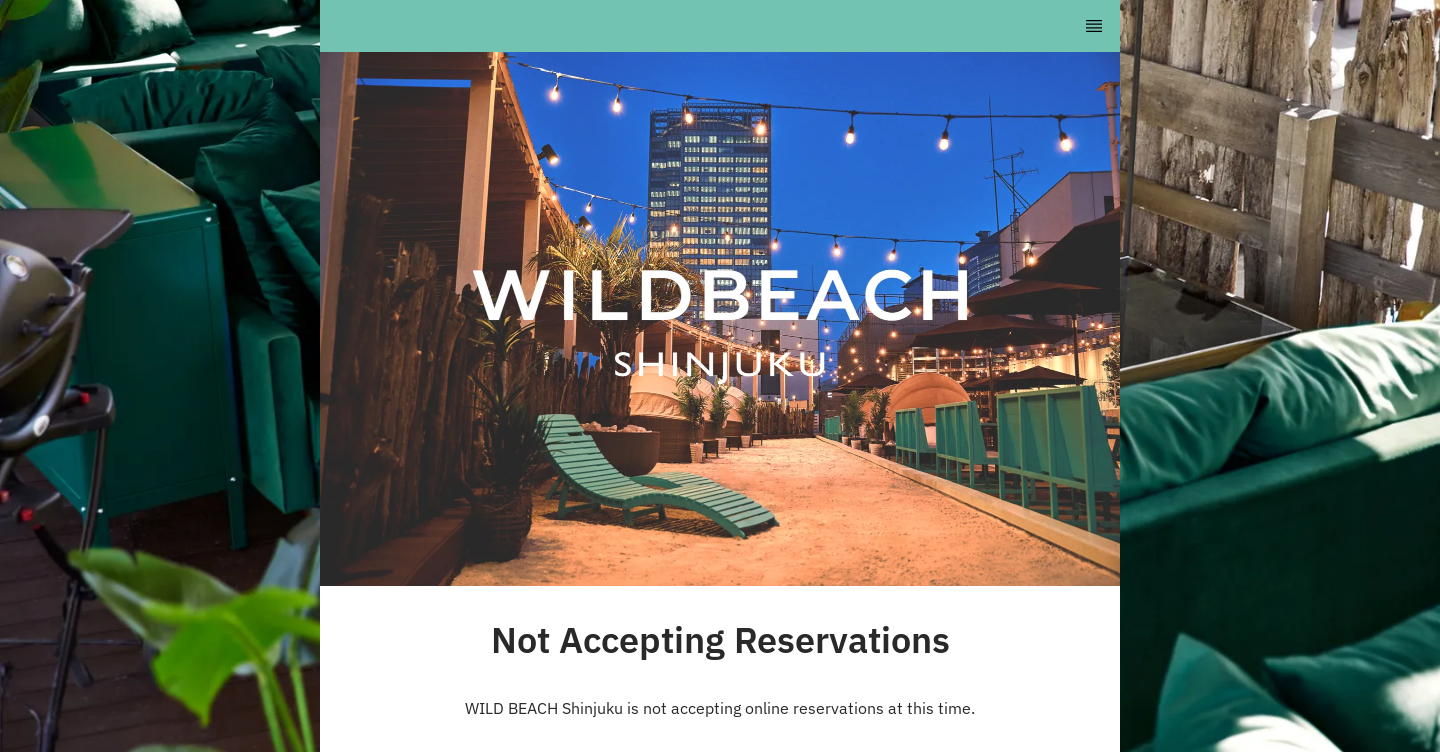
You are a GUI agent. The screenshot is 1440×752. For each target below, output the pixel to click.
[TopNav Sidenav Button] (1094, 26)
